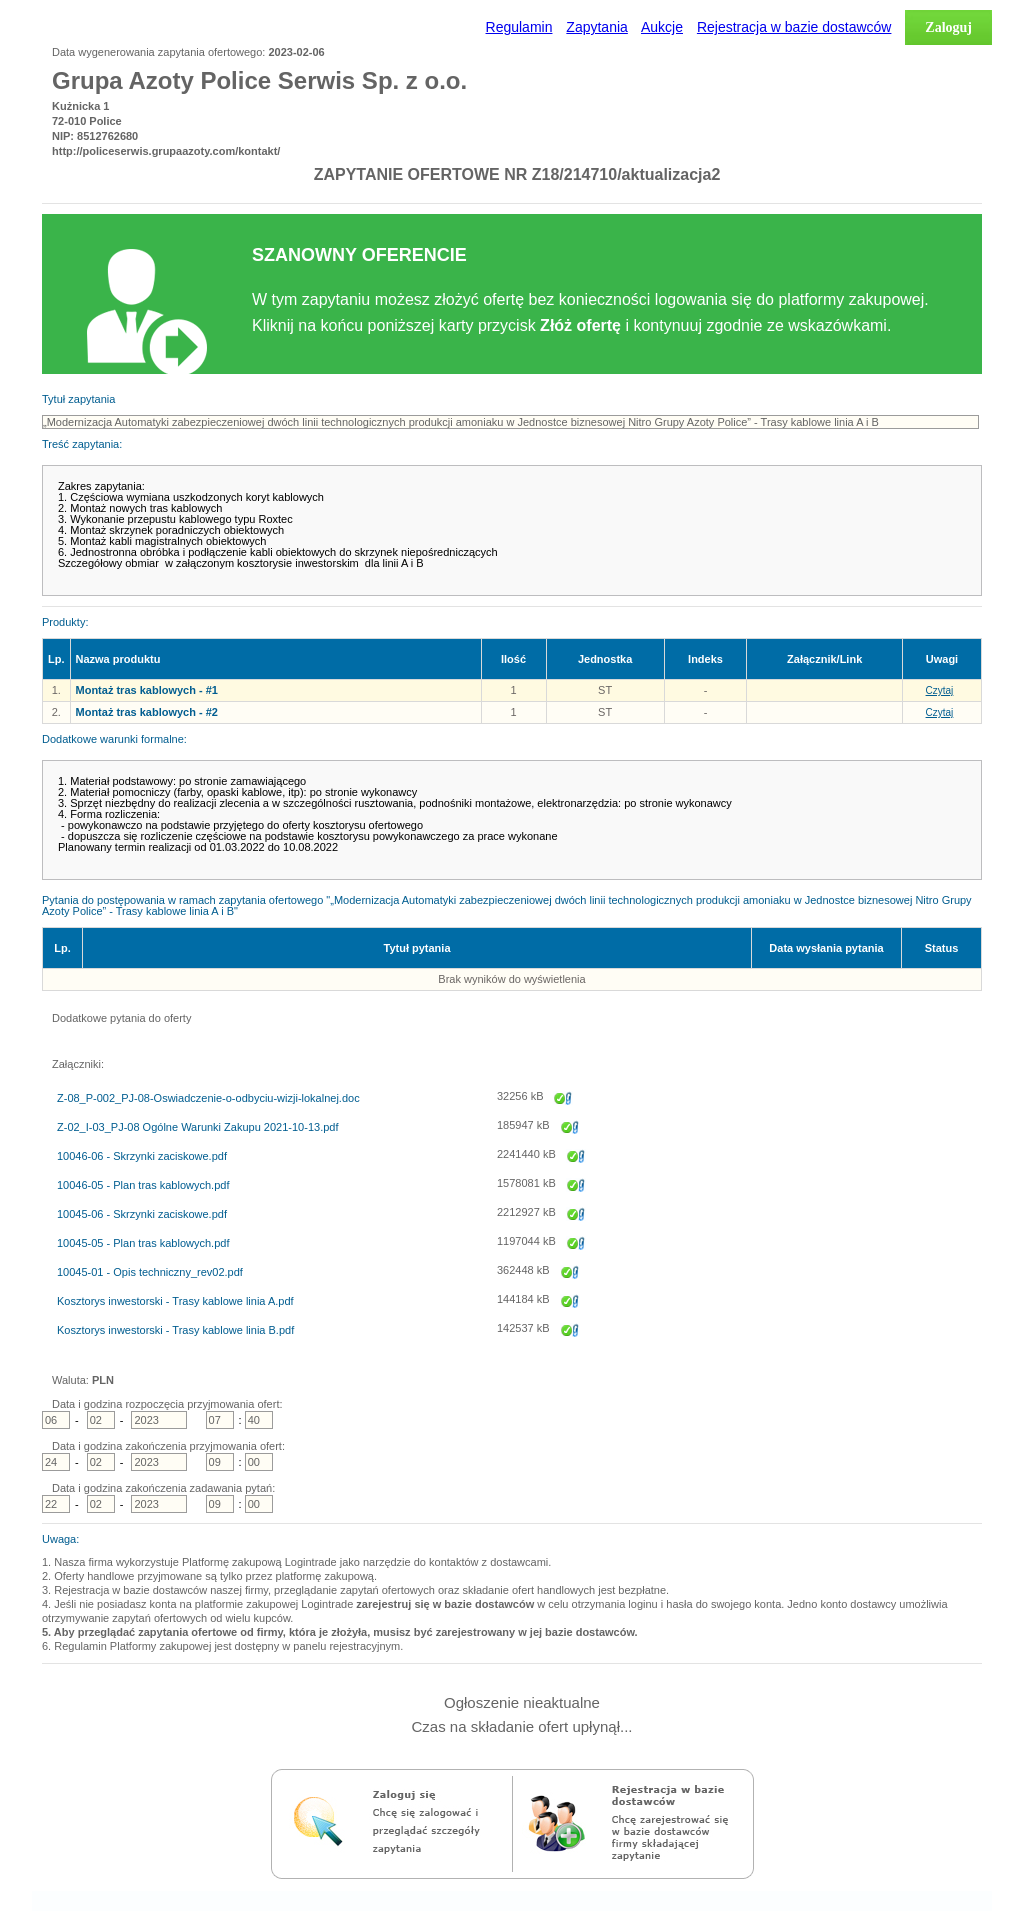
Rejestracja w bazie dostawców (794, 27)
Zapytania (596, 27)
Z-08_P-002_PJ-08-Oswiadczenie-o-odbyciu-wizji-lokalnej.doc (208, 1098)
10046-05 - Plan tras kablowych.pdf (143, 1185)
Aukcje (662, 27)
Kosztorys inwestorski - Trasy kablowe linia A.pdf (175, 1301)
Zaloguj (948, 27)
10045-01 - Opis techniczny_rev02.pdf (150, 1272)
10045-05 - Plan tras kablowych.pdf (143, 1243)
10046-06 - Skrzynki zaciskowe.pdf (142, 1156)
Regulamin (519, 27)
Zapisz (563, 1104)
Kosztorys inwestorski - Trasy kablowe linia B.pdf (175, 1330)
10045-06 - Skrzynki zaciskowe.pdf (142, 1214)
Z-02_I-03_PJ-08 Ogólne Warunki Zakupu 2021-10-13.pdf (197, 1127)
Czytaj (940, 690)
